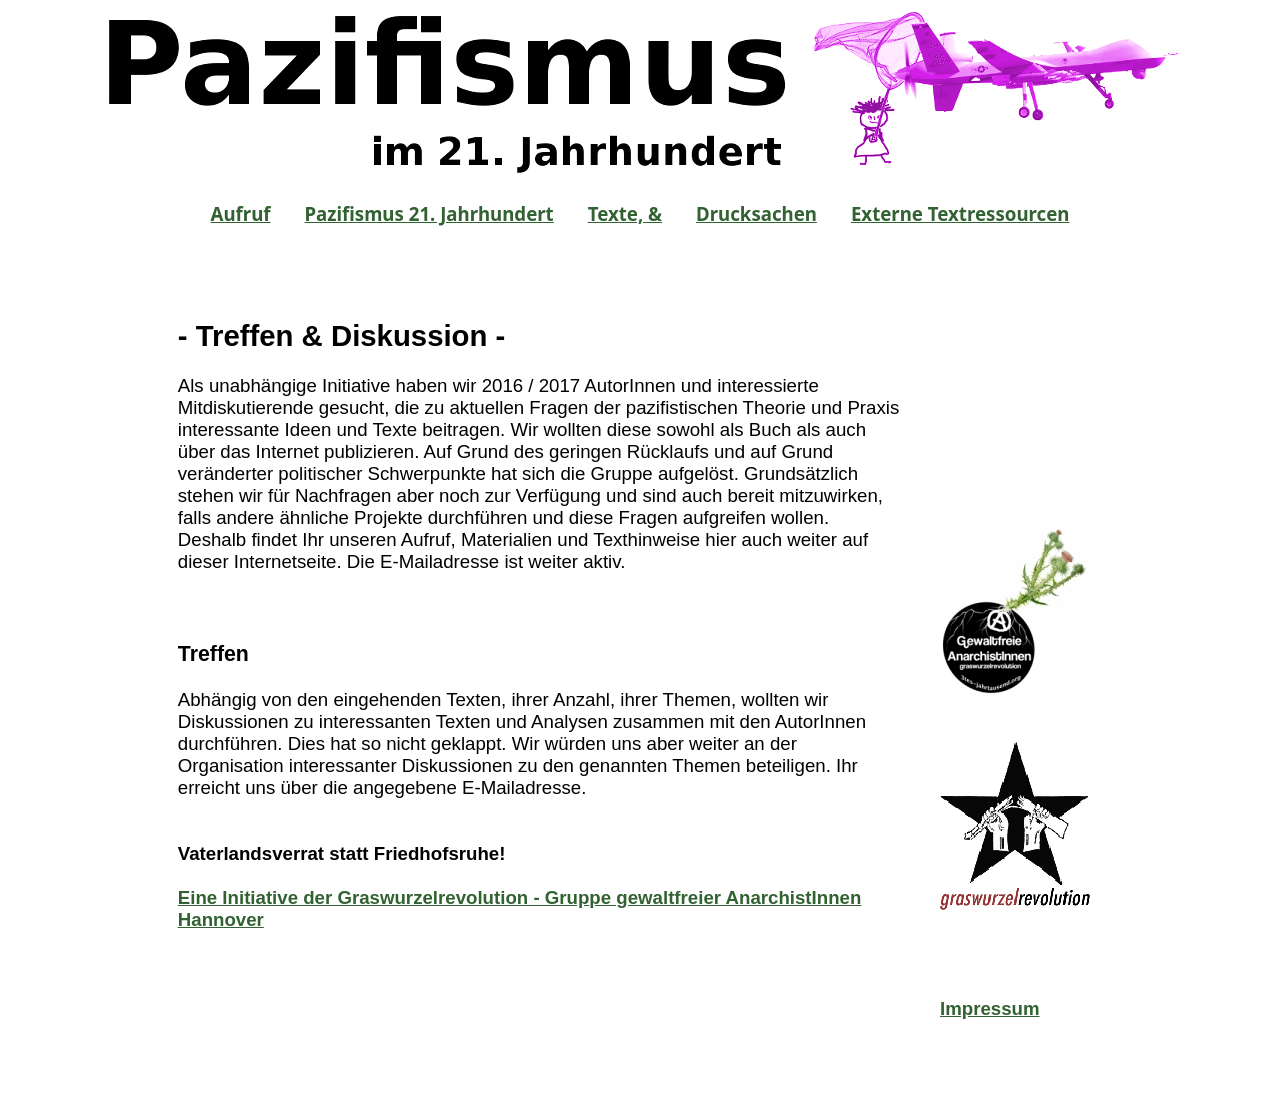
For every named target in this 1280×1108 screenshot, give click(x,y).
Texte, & (625, 213)
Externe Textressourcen (960, 213)
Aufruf (241, 213)
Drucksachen (756, 213)
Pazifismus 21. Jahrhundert (429, 213)
